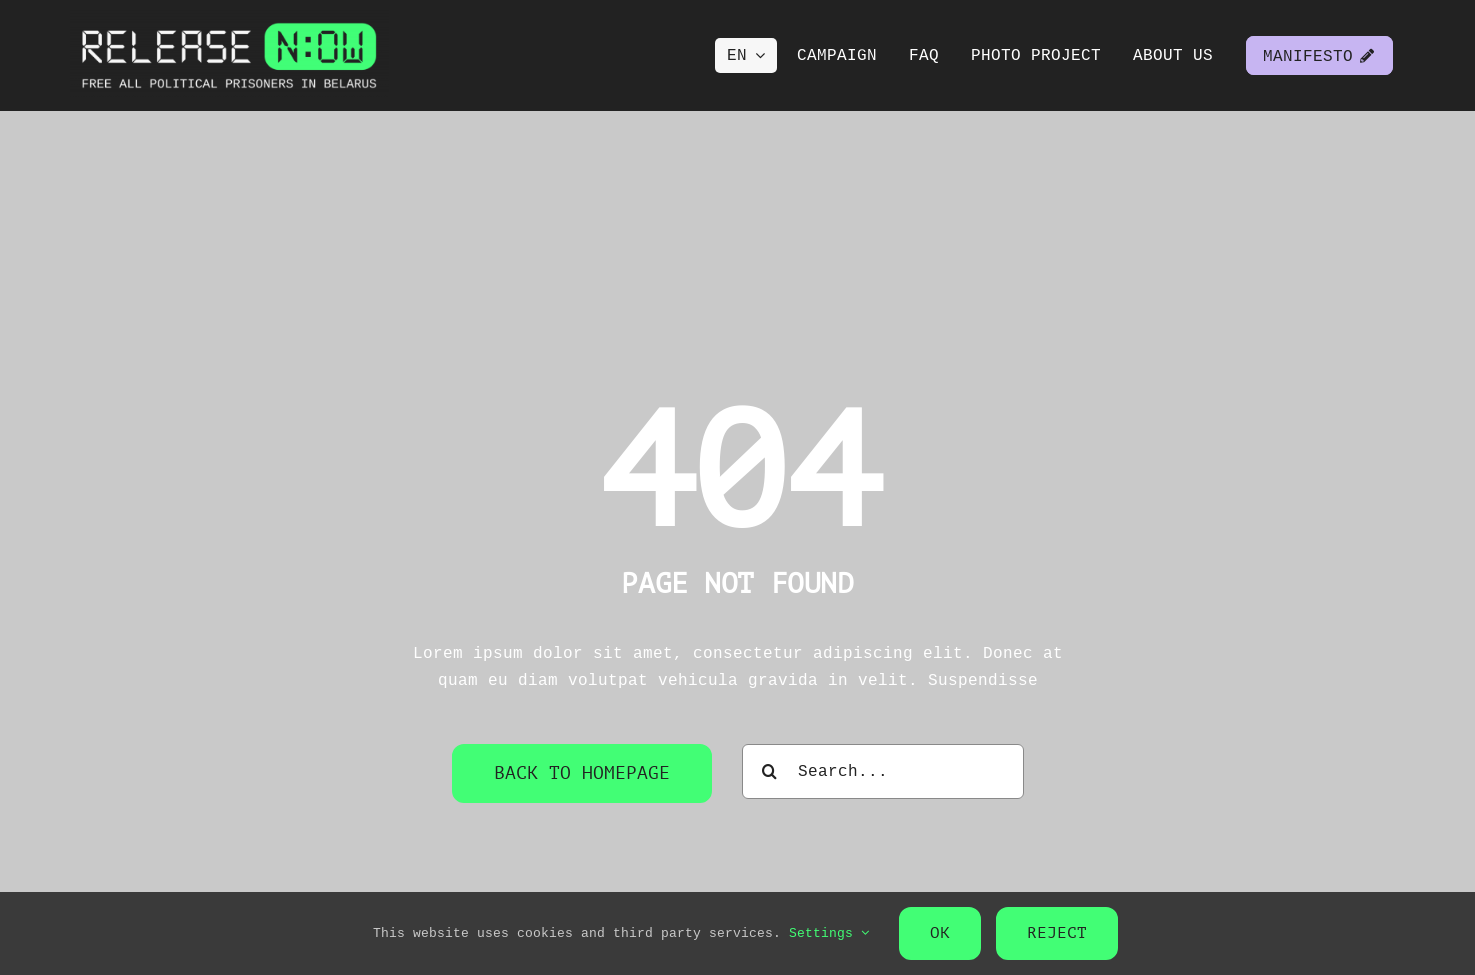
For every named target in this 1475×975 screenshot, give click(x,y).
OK (940, 933)
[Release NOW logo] (229, 18)
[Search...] (883, 771)
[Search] (769, 771)
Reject (1057, 933)
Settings (829, 933)
